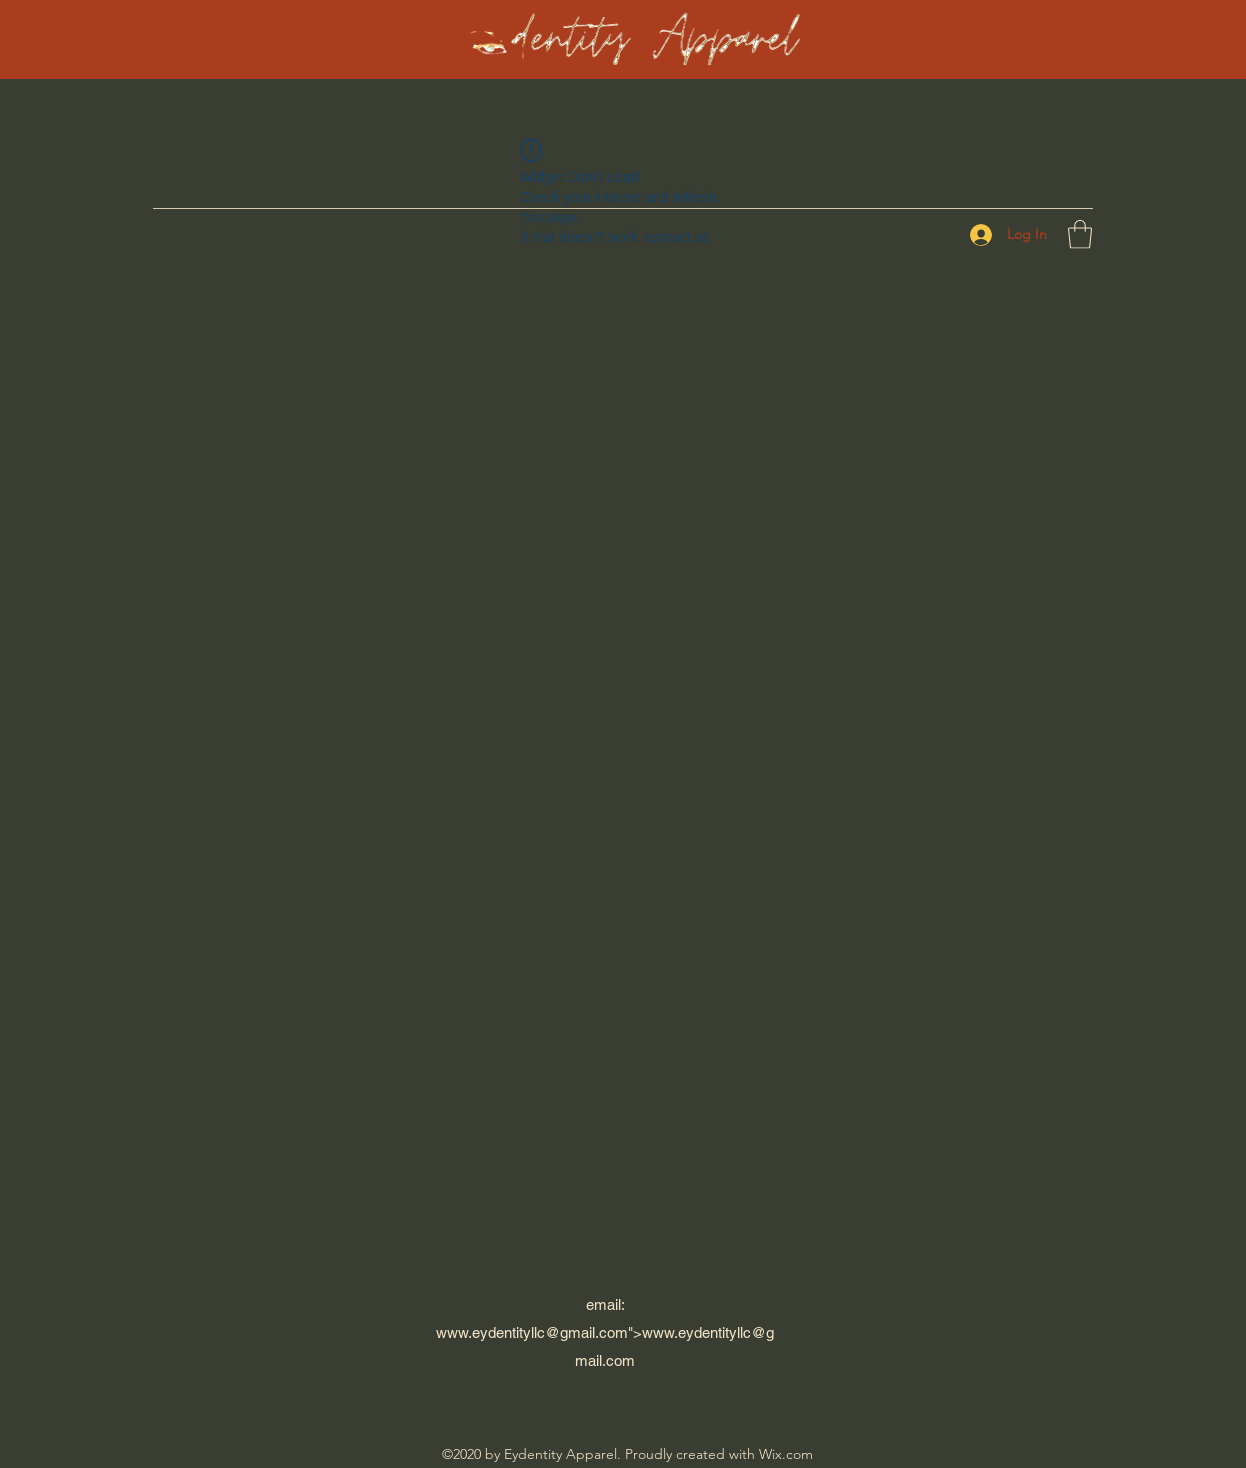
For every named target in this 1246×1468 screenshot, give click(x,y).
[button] (1080, 234)
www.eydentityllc (490, 1332)
